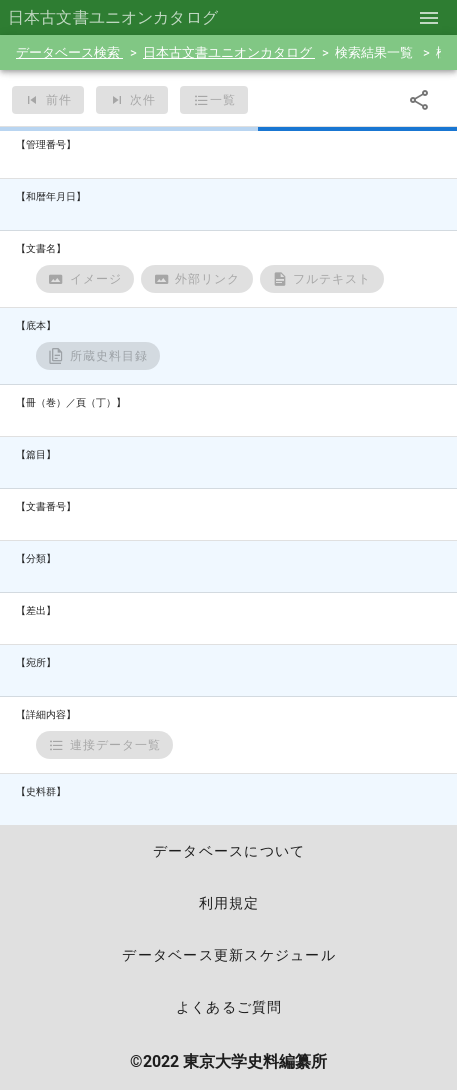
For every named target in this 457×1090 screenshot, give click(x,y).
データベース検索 (69, 52)
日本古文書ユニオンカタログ (229, 52)
